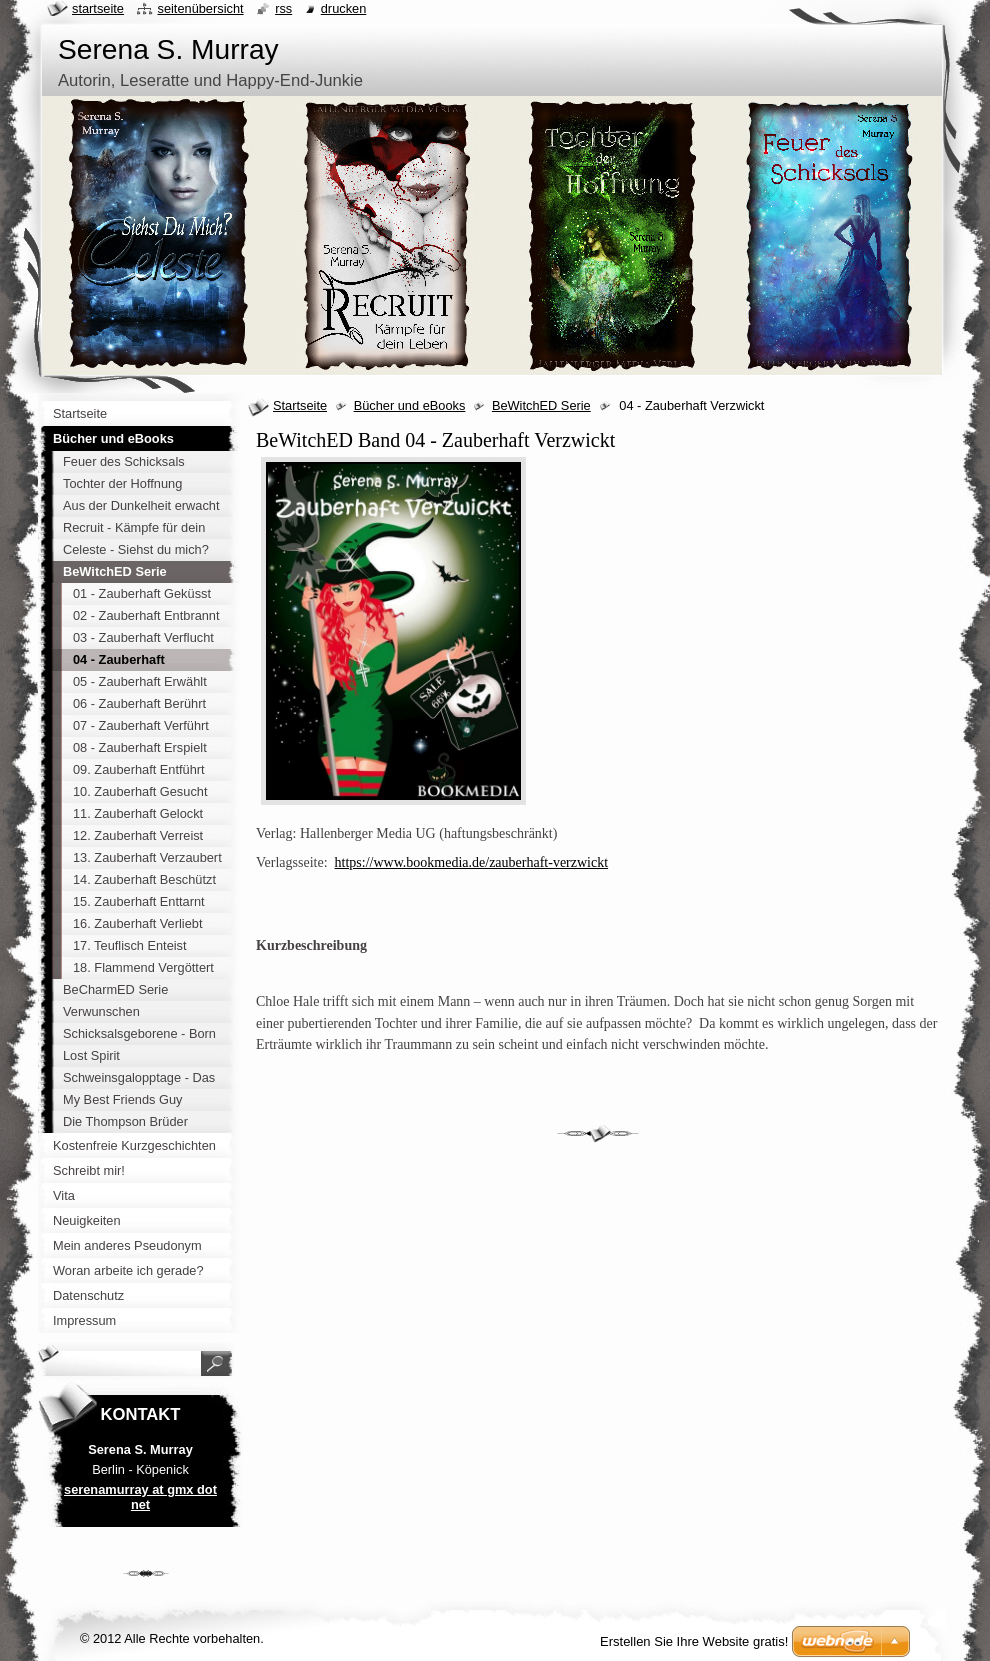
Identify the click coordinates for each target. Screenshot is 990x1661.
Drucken (344, 8)
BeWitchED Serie (541, 405)
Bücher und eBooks (410, 405)
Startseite (300, 405)
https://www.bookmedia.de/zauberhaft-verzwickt (472, 862)
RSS (283, 8)
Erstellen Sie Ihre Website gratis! (694, 1641)
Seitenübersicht (200, 8)
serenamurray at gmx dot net (140, 1497)
